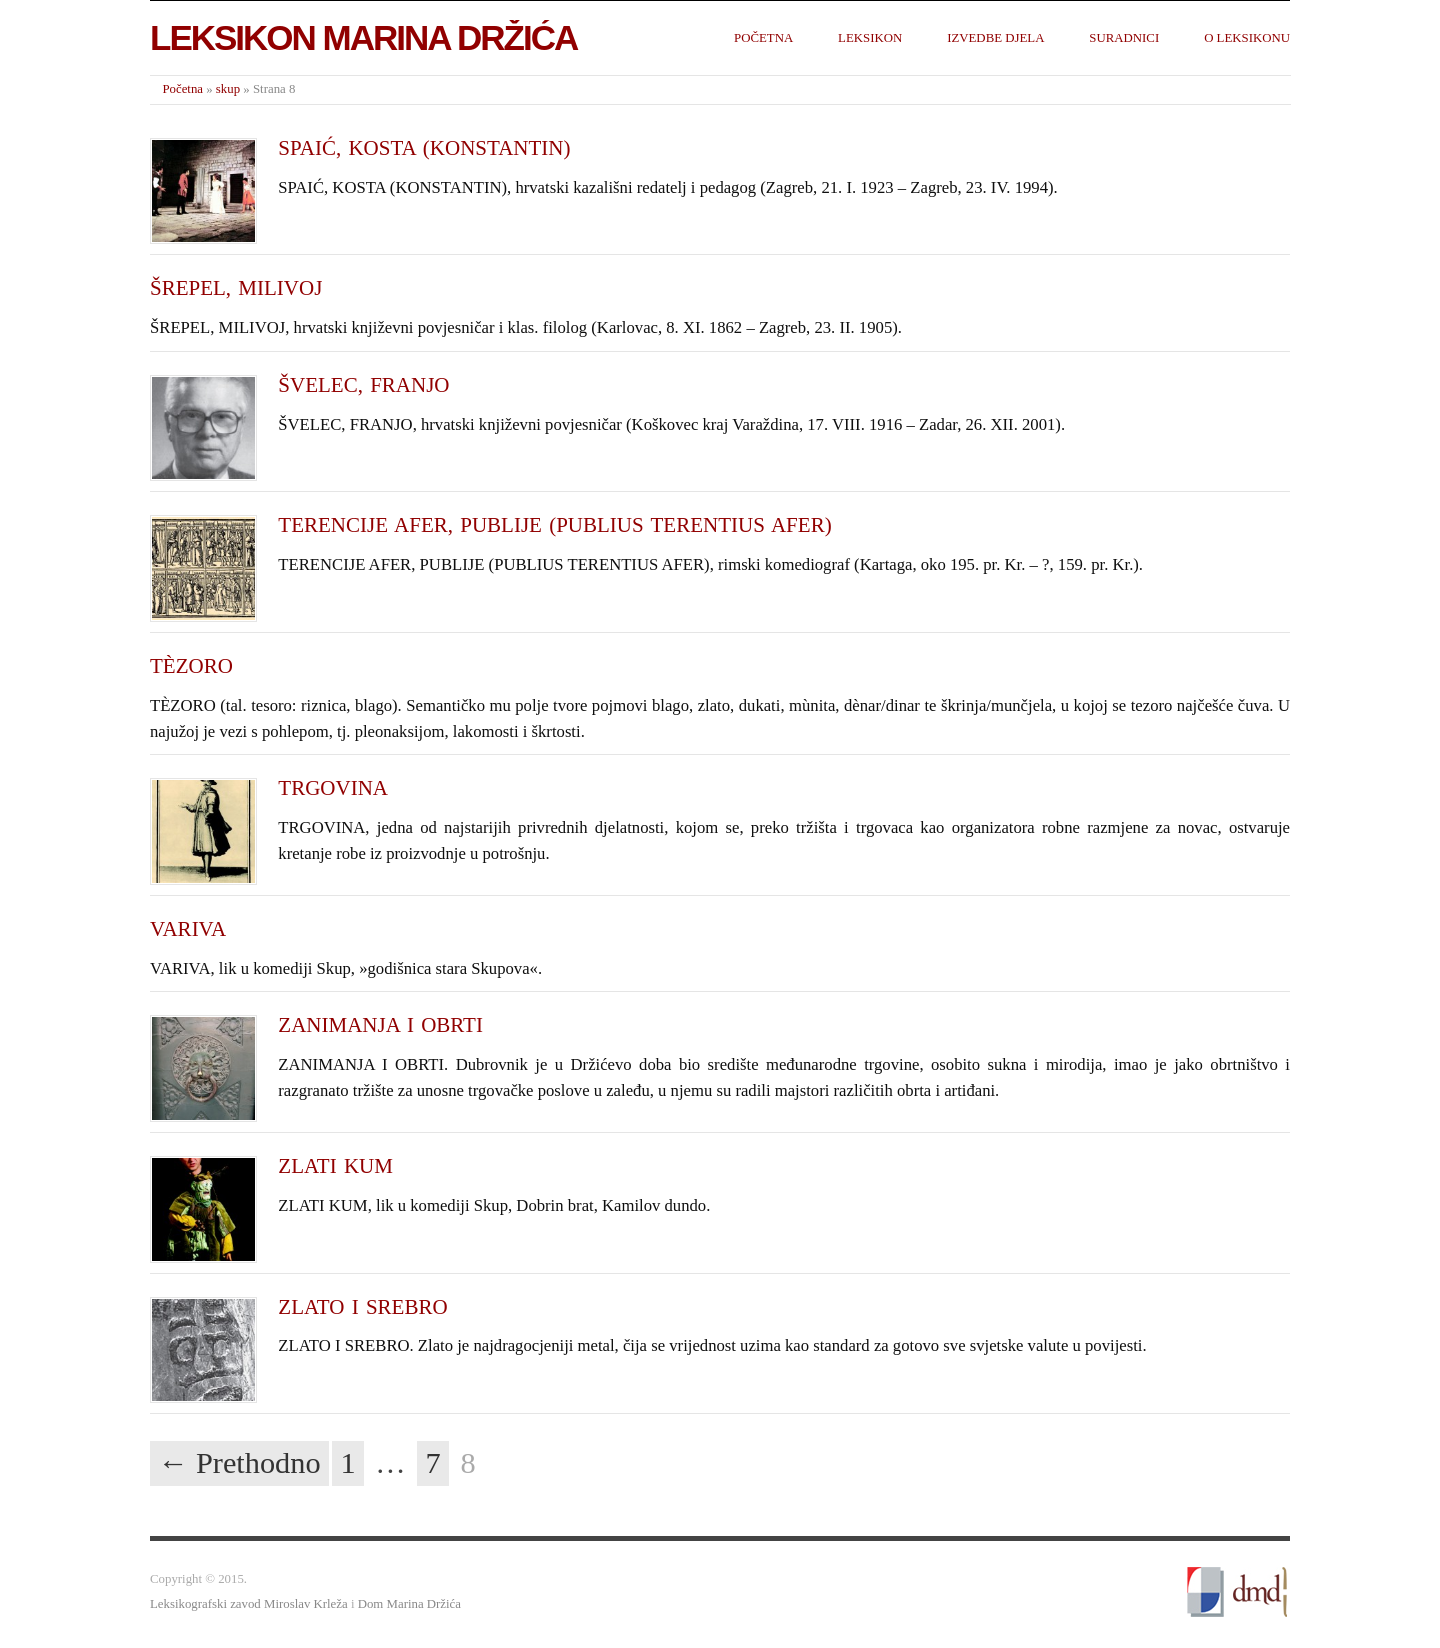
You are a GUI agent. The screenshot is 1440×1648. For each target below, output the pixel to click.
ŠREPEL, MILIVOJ (236, 288)
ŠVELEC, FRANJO (363, 385)
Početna (763, 38)
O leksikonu (1247, 38)
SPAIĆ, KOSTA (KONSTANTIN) (424, 148)
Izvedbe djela (995, 38)
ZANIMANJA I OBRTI (380, 1025)
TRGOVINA (333, 788)
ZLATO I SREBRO (362, 1307)
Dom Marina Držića (409, 1604)
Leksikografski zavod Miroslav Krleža (249, 1604)
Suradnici (1124, 38)
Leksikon (870, 38)
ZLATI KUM (335, 1166)
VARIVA (188, 929)
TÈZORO (191, 666)
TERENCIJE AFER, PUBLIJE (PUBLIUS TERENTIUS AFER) (554, 525)
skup (228, 89)
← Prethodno (239, 1463)
